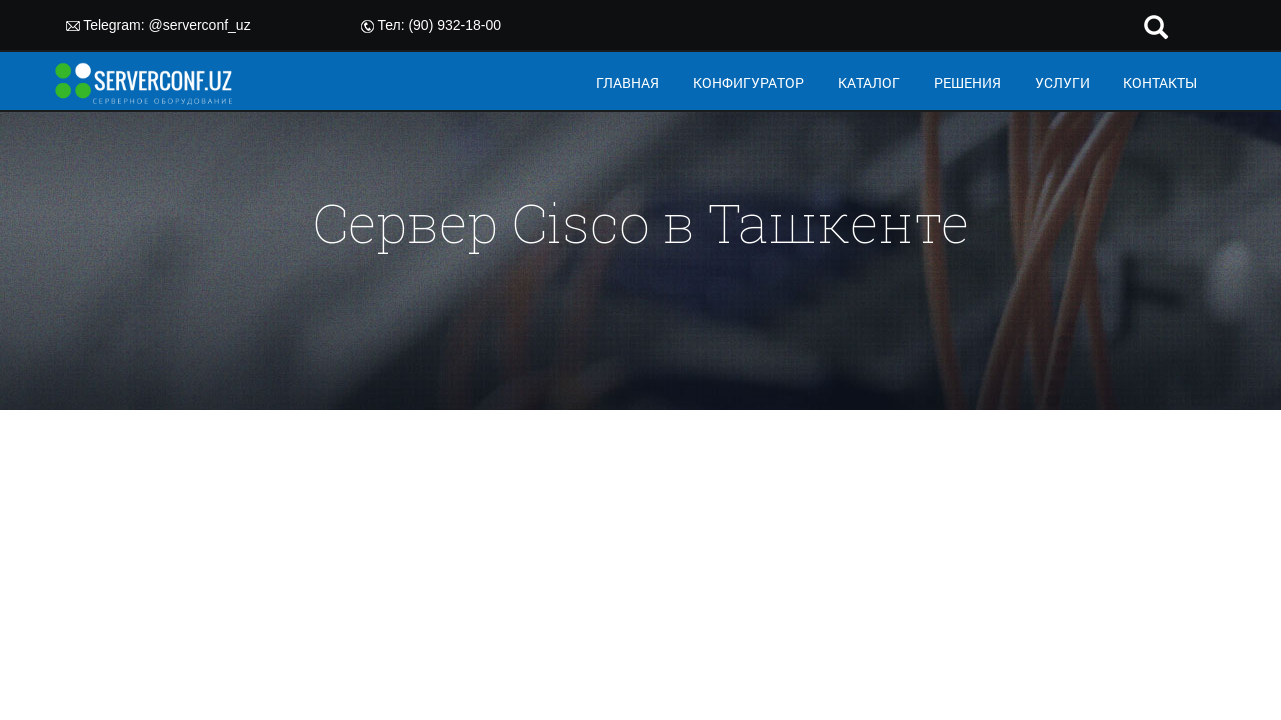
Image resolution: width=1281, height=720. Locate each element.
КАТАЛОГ (869, 82)
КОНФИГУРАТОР (748, 82)
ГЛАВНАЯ (627, 82)
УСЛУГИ (1062, 82)
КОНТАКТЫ (1160, 82)
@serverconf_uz (200, 25)
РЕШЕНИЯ (967, 82)
